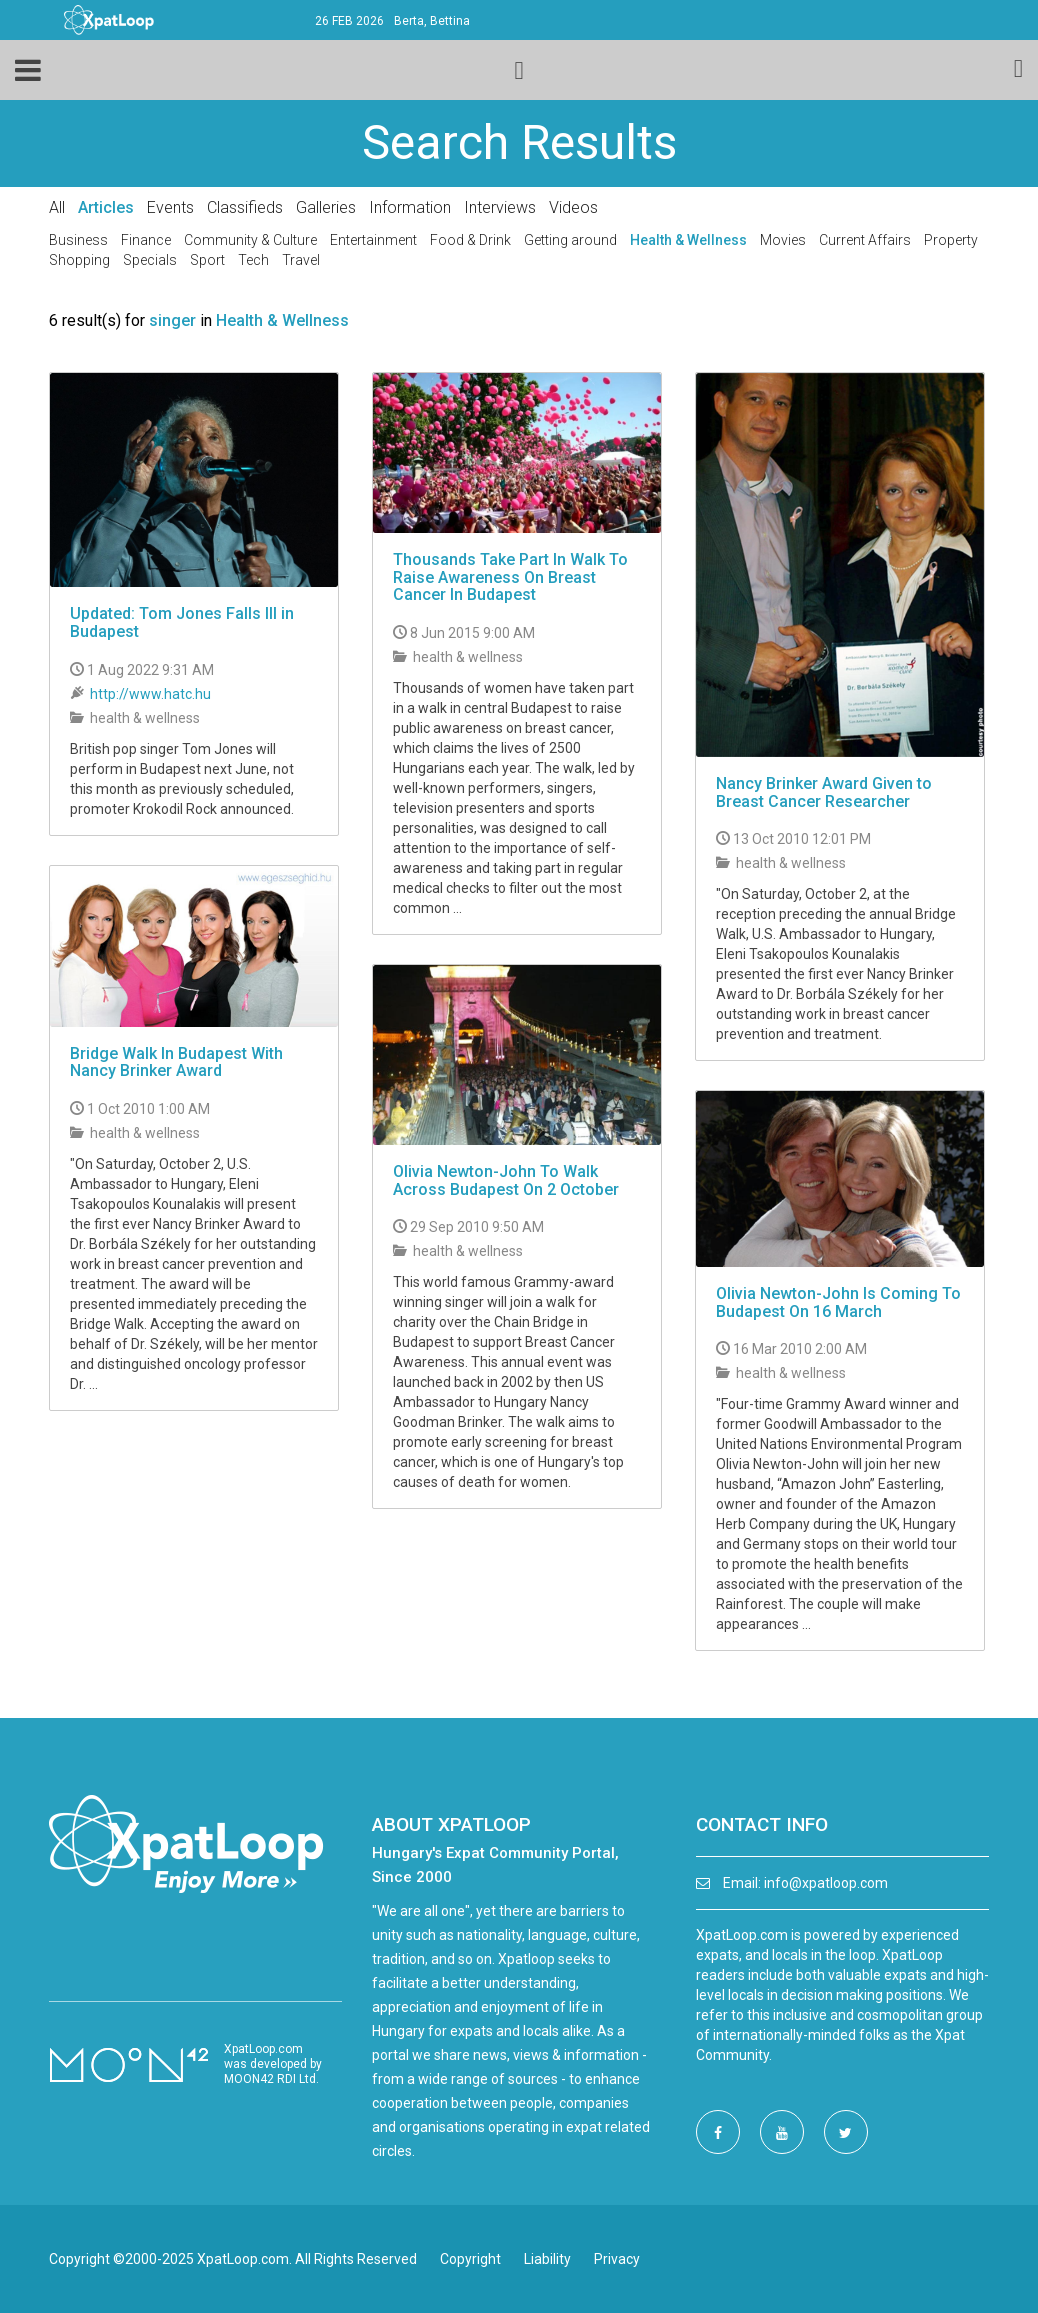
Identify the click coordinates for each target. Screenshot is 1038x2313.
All (57, 207)
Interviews (500, 207)
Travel (301, 260)
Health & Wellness (688, 240)
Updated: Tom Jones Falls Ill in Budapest (182, 622)
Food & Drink (470, 240)
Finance (146, 240)
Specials (150, 260)
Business (78, 240)
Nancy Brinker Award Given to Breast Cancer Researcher (824, 792)
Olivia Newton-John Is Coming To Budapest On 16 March (838, 1302)
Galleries (326, 207)
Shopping (79, 260)
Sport (207, 260)
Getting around (570, 240)
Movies (783, 240)
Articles (106, 207)
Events (170, 207)
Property (951, 240)
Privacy (617, 2259)
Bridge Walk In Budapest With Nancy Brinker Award (176, 1062)
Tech (253, 260)
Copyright (470, 2259)
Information (410, 207)
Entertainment (373, 240)
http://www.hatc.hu (150, 694)
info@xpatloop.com (826, 1883)
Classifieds (245, 207)
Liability (547, 2259)
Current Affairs (865, 240)
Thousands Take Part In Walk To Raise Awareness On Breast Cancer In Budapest (510, 577)
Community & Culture (250, 240)
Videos (573, 207)
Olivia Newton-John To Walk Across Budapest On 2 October (506, 1180)
